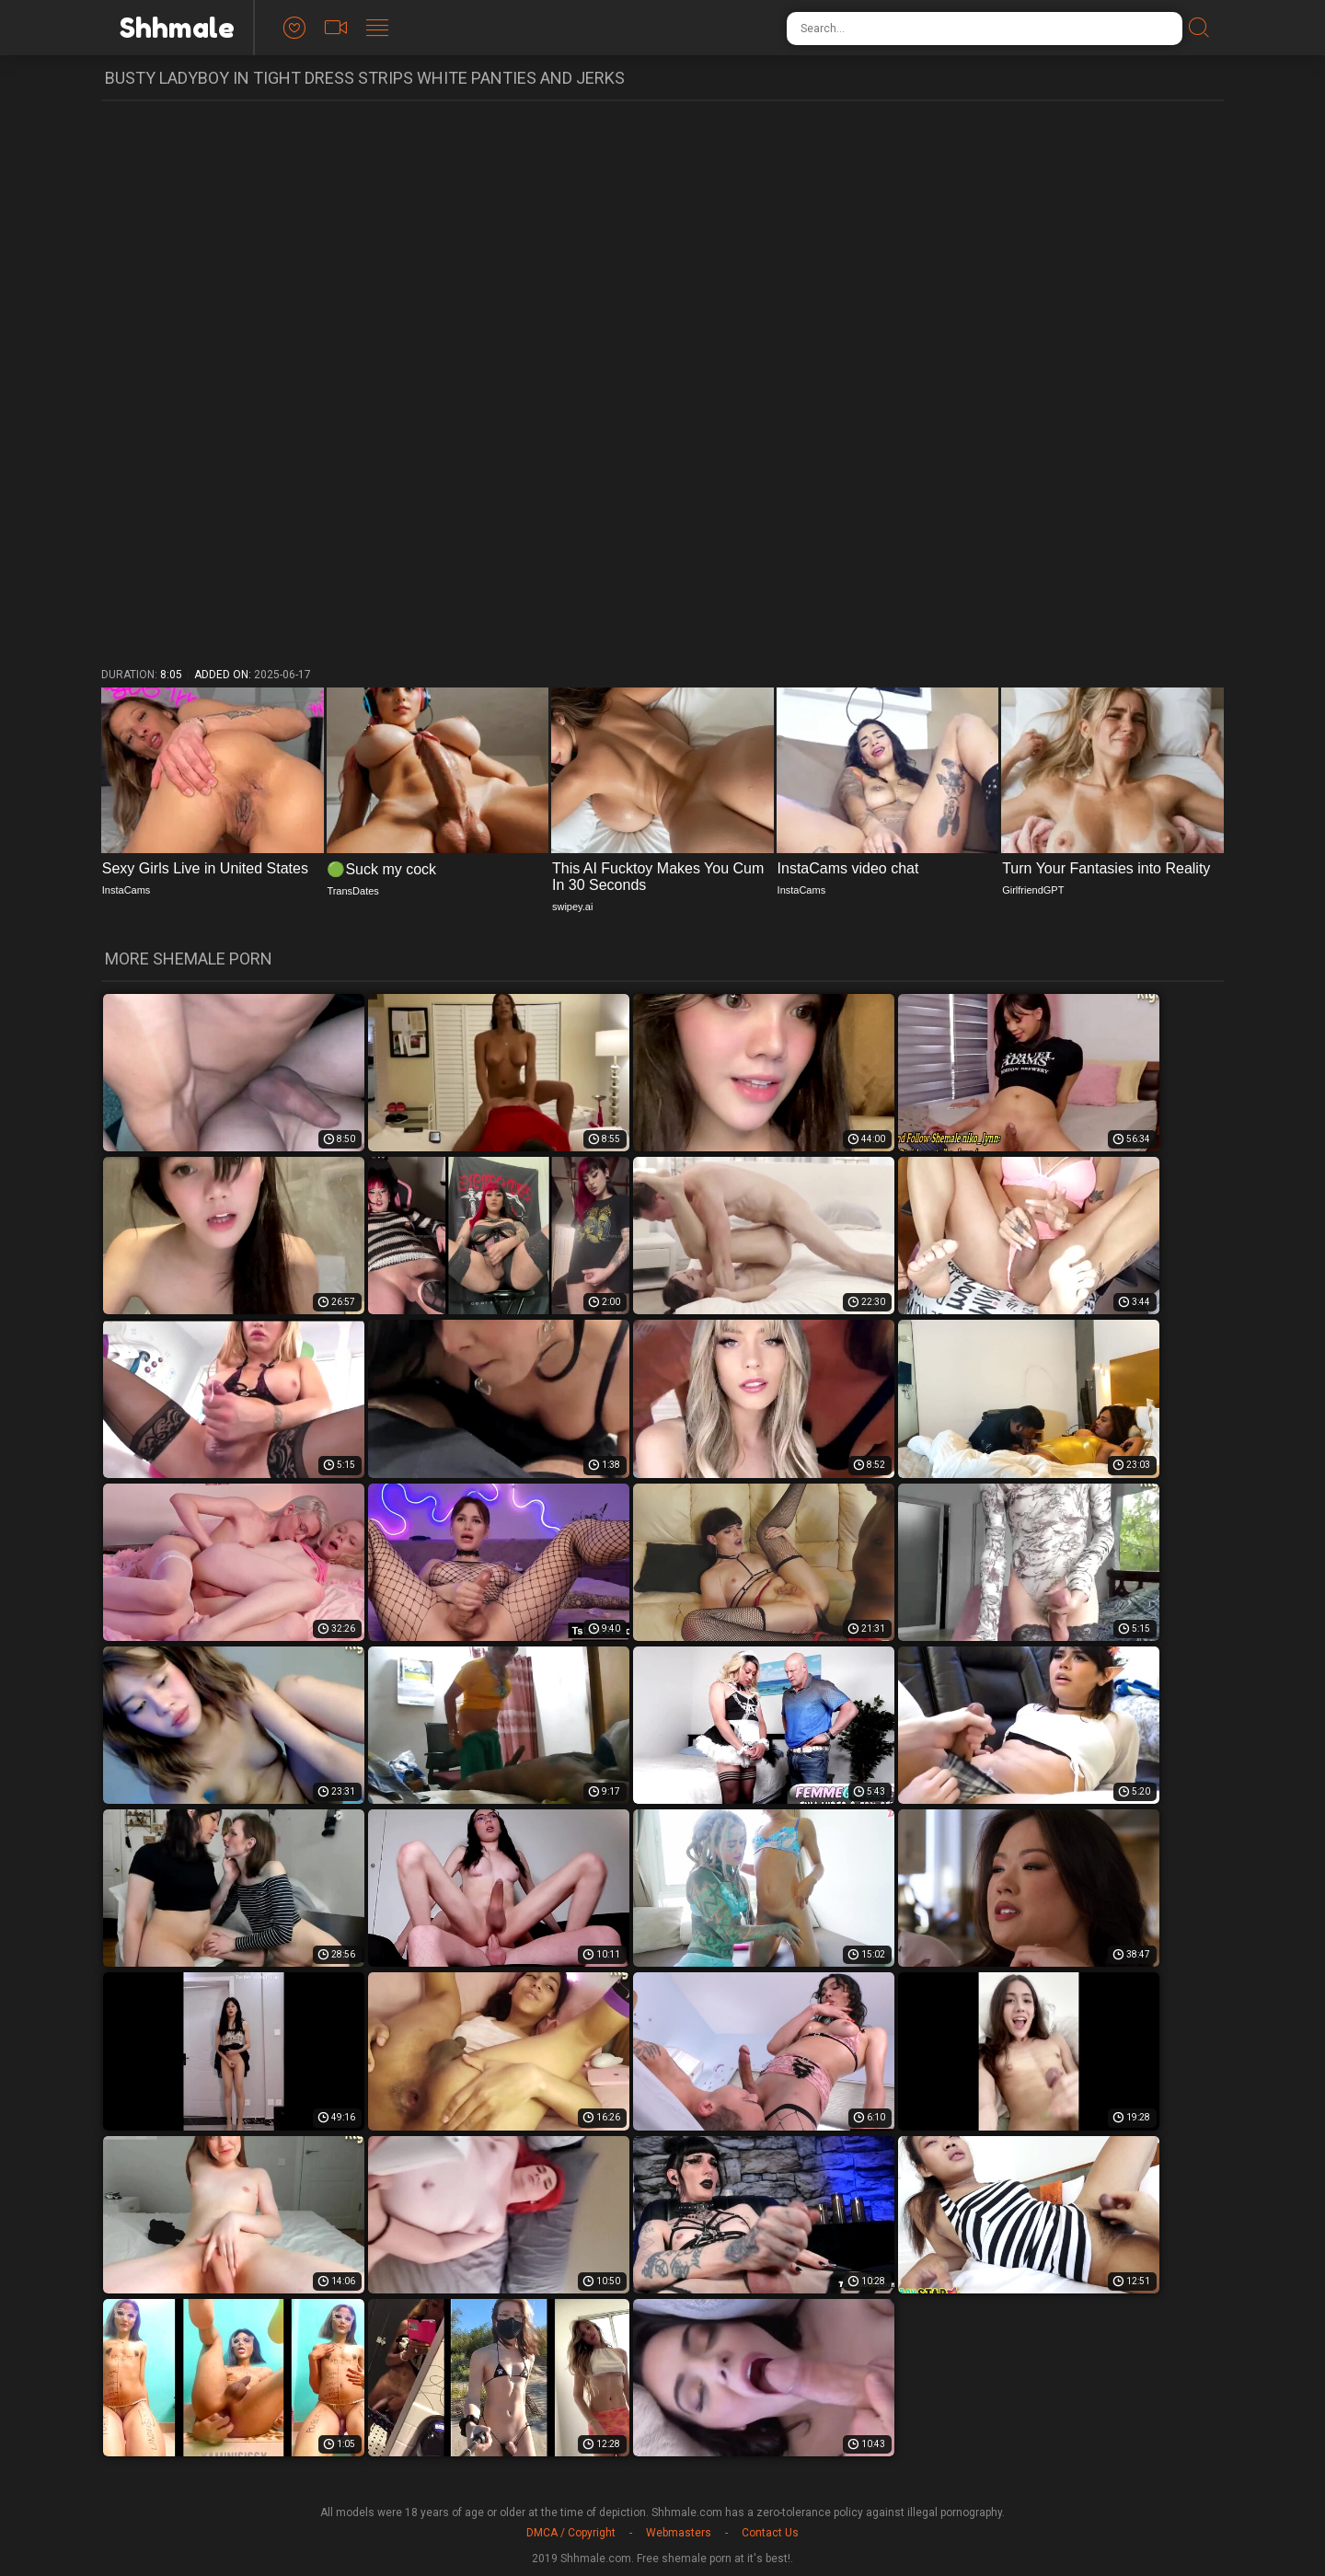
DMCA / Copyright (571, 2532)
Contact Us (770, 2532)
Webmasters (678, 2532)
